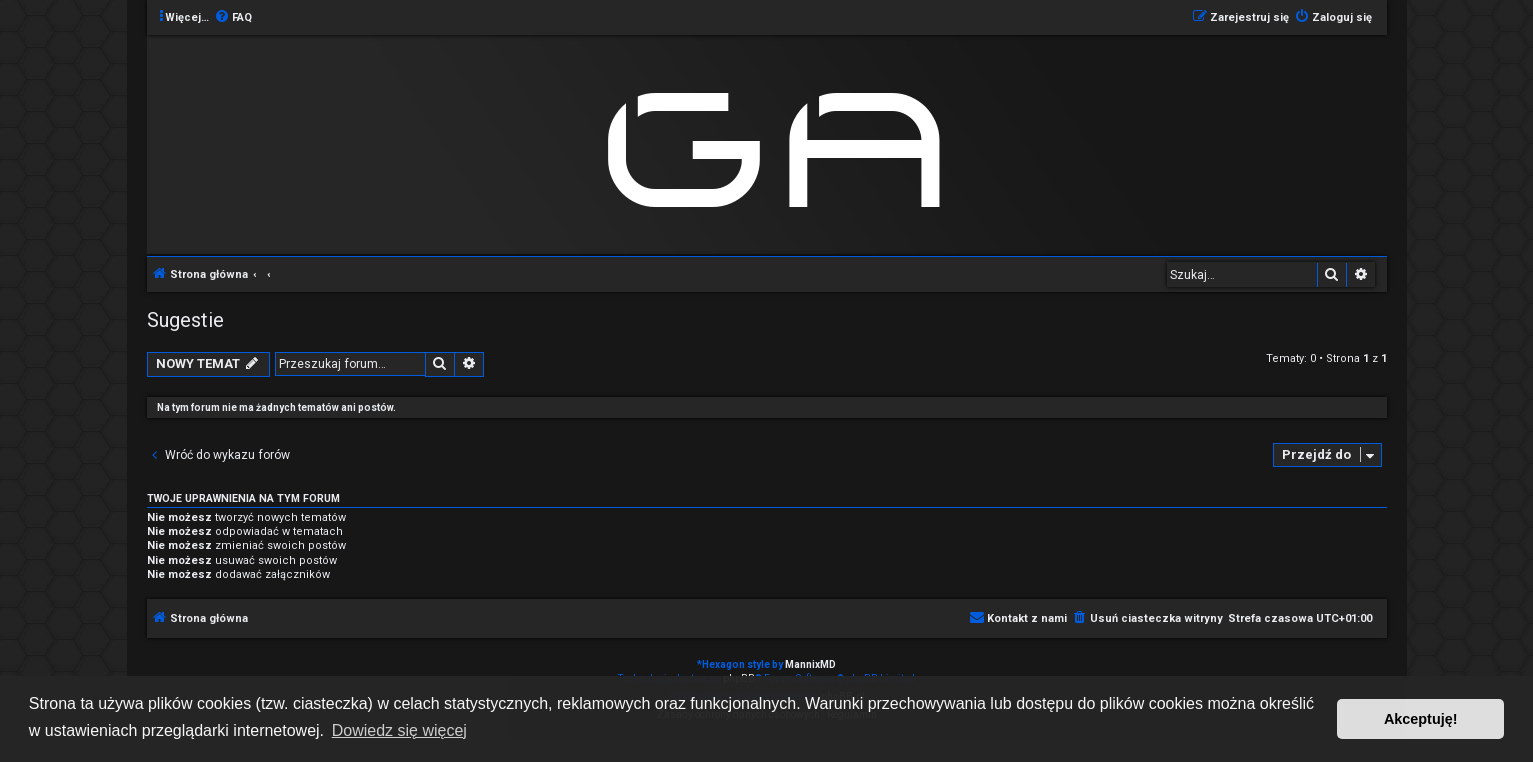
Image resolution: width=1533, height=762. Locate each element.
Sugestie (185, 320)
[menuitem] (233, 18)
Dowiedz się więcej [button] (399, 730)
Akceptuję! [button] (1421, 719)
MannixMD (810, 664)
